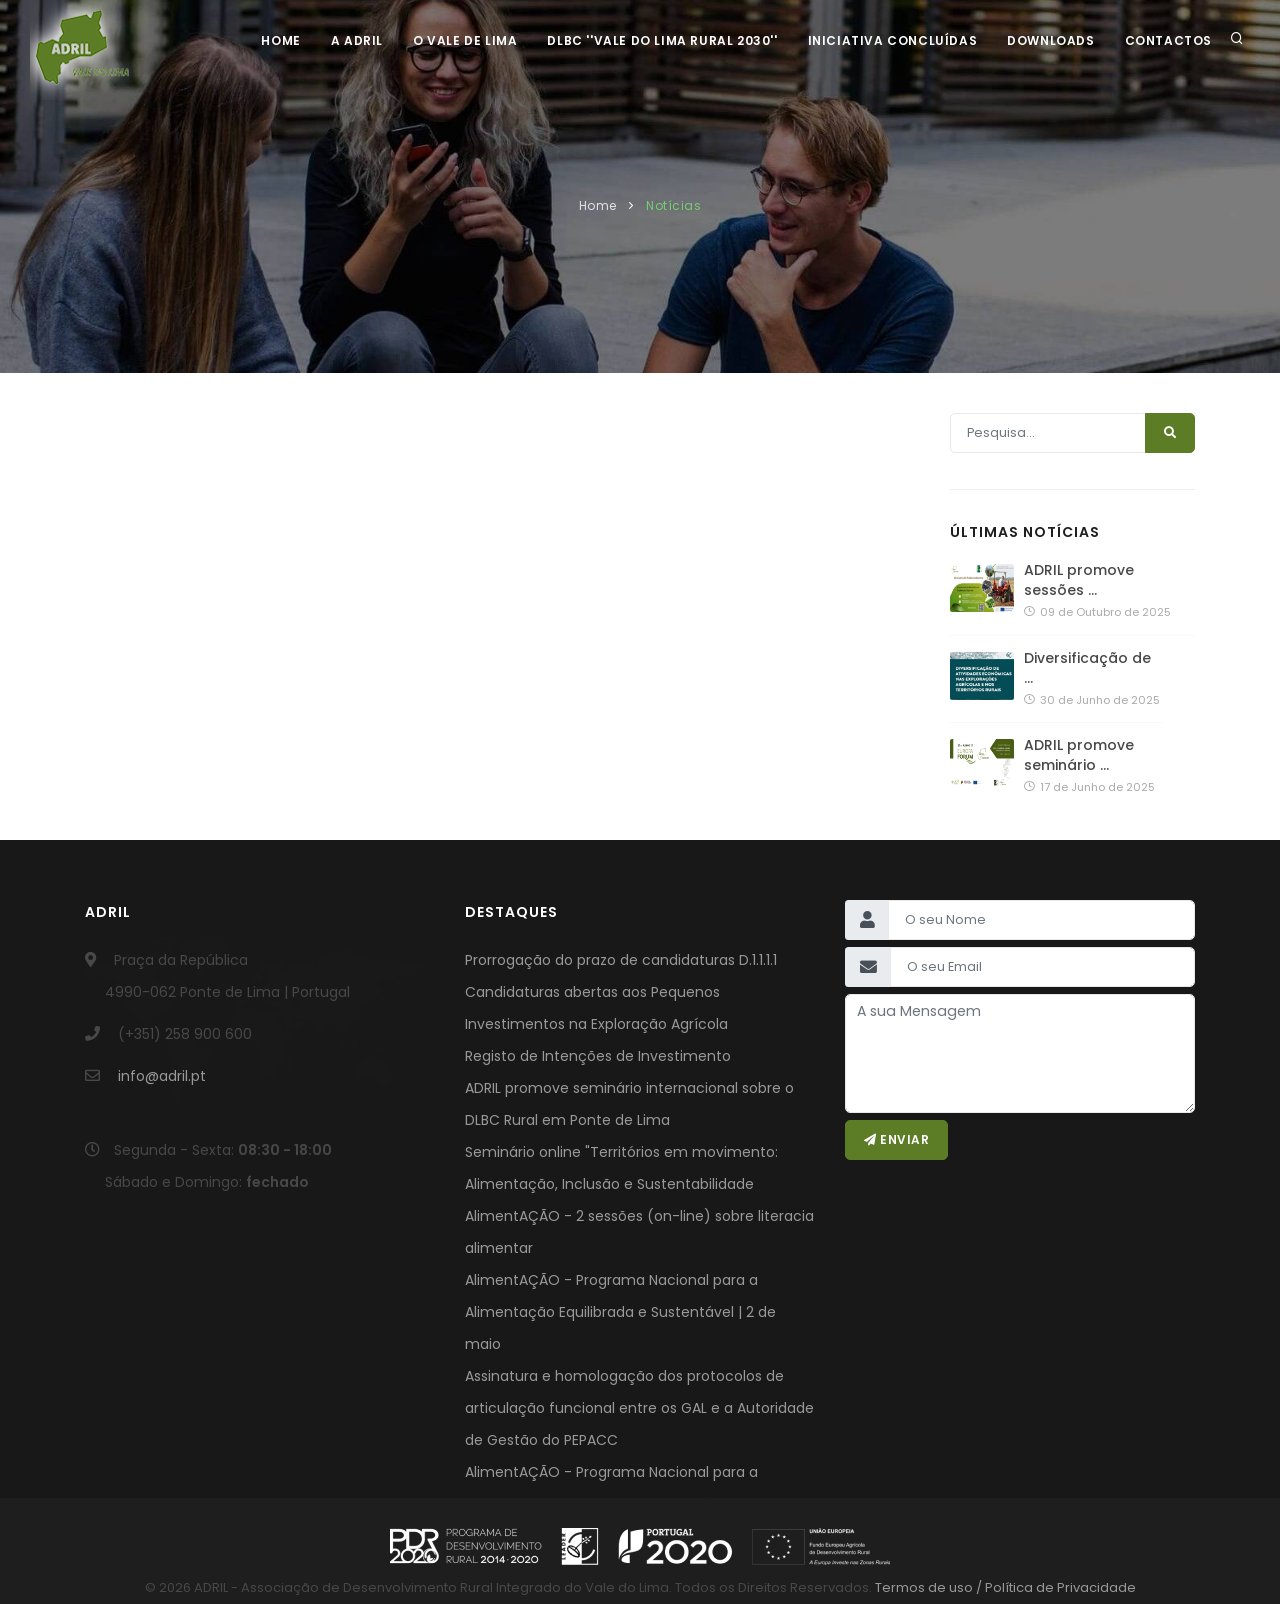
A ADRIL (357, 40)
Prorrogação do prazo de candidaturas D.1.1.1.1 (621, 960)
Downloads (1050, 40)
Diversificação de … (1087, 668)
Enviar (896, 1139)
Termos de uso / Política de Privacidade (1004, 1587)
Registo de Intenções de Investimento (598, 1056)
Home (280, 40)
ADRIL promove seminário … (1079, 755)
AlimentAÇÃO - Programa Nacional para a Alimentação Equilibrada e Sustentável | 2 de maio (620, 1312)
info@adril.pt (162, 1076)
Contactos (1168, 40)
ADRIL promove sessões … (1079, 580)
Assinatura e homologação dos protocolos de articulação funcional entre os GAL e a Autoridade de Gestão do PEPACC (639, 1408)
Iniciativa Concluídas (893, 40)
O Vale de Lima (465, 40)
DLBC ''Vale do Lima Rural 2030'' (662, 40)
